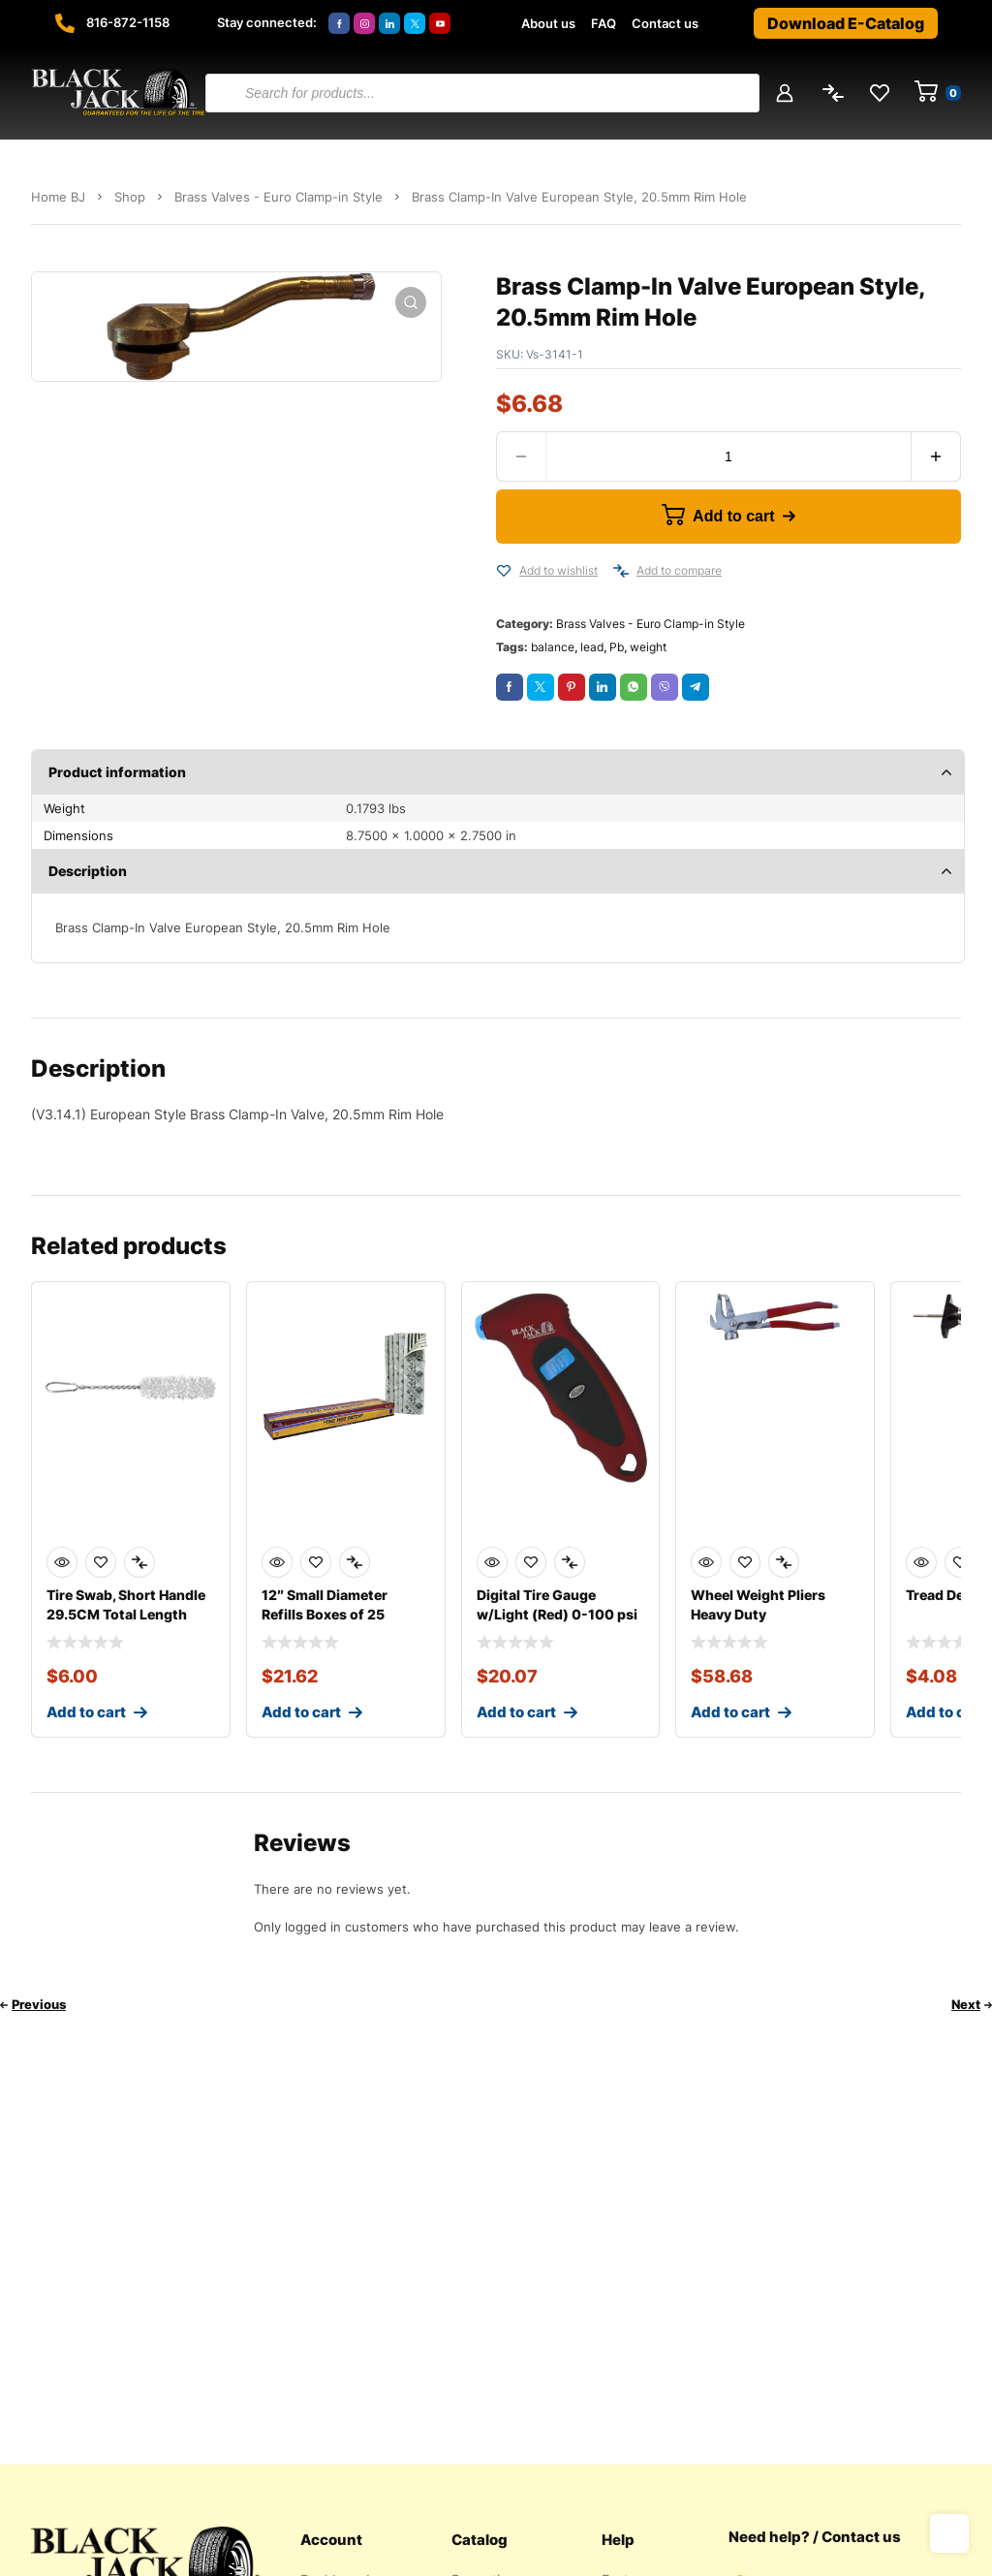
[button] (410, 302)
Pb (616, 647)
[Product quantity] (728, 456)
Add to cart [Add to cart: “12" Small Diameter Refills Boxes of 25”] (301, 1712)
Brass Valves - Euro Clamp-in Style (278, 196)
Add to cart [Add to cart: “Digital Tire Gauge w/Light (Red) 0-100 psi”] (516, 1712)
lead (592, 647)
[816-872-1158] (65, 23)
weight (648, 647)
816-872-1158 (128, 22)
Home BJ (58, 196)
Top (949, 2533)
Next (965, 2004)
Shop (129, 196)
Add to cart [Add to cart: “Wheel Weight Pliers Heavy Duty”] (730, 1712)
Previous (39, 2004)
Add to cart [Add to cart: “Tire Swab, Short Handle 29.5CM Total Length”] (86, 1712)
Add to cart (733, 516)
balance (552, 647)
